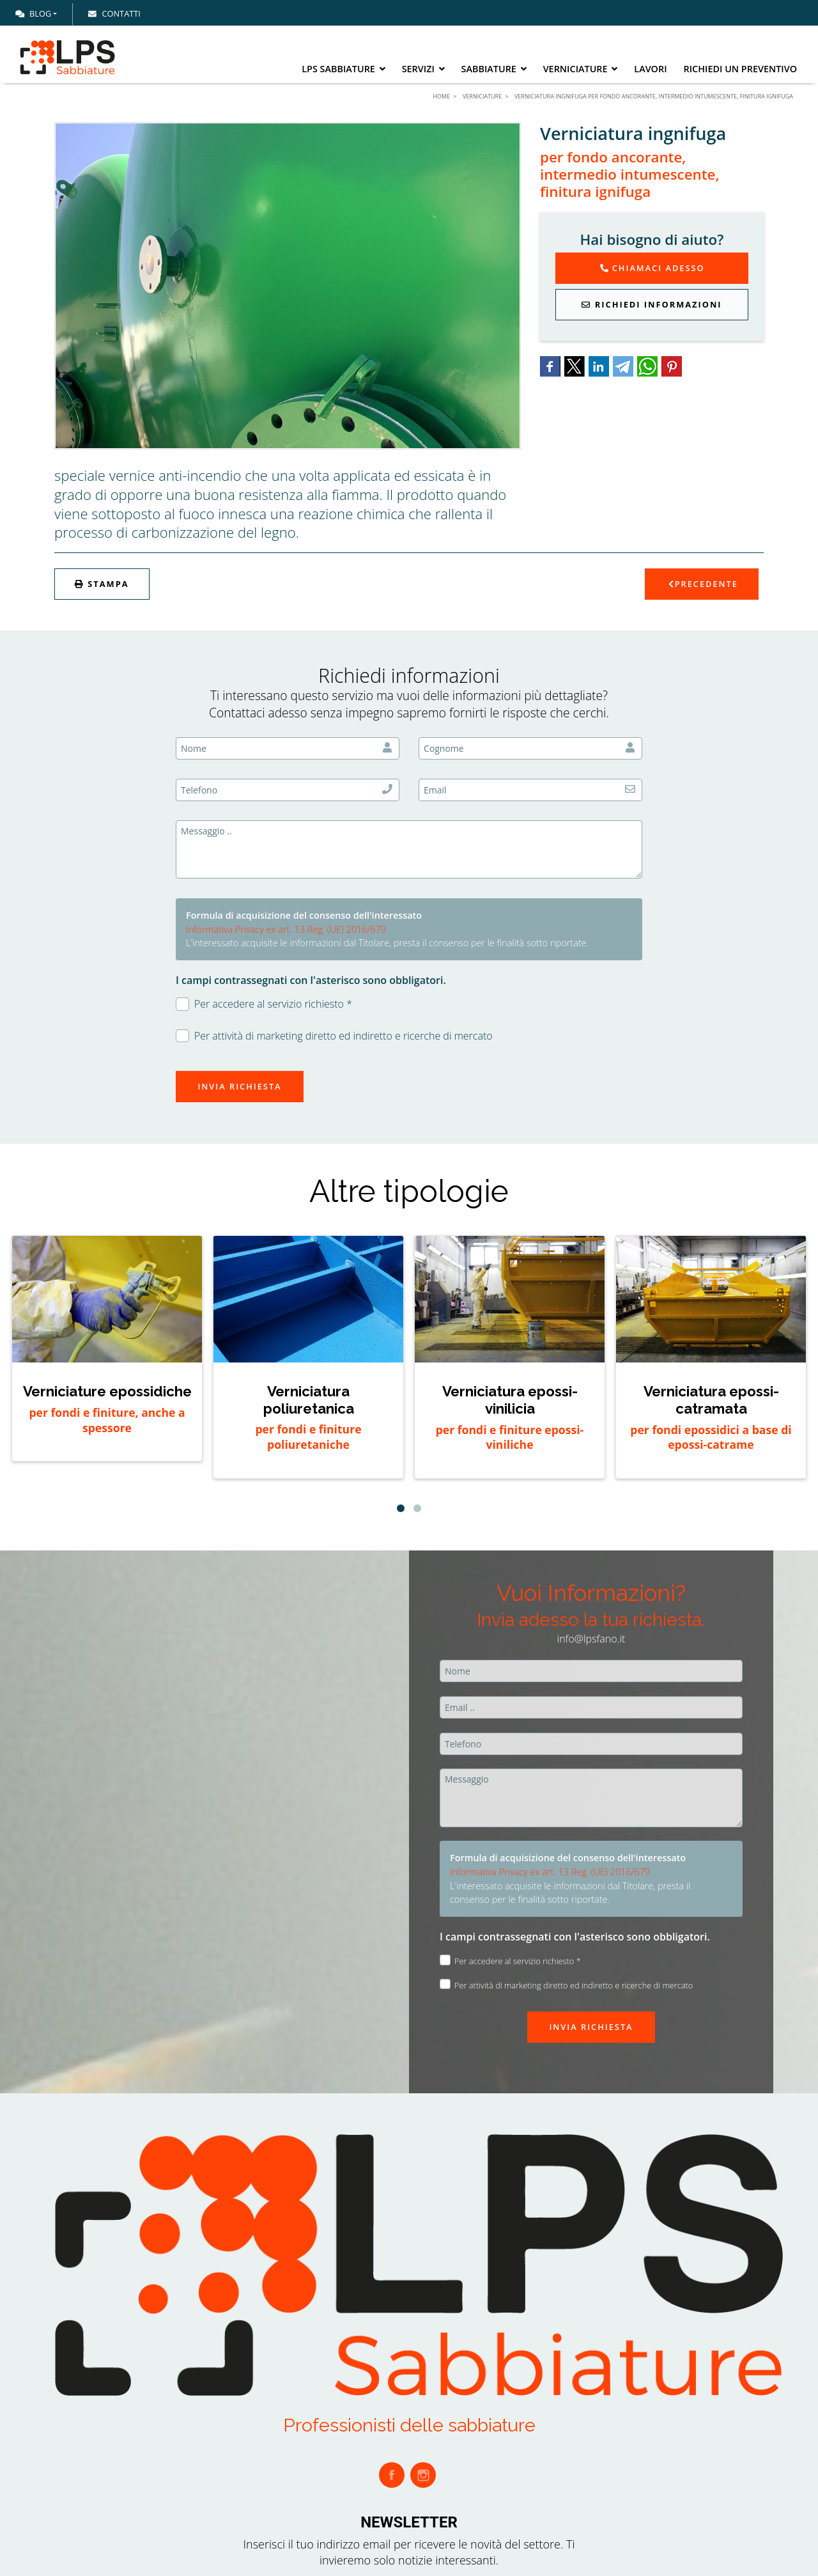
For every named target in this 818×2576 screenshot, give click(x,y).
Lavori (650, 69)
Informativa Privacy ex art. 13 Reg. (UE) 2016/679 (286, 929)
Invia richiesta (239, 1086)
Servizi (423, 69)
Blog (33, 13)
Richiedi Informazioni (652, 304)
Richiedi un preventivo (740, 69)
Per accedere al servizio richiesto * (264, 1004)
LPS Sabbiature (343, 69)
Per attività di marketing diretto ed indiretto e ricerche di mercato (334, 1036)
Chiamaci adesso (651, 268)
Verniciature (580, 69)
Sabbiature (494, 69)
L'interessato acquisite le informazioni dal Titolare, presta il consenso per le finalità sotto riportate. (387, 943)
